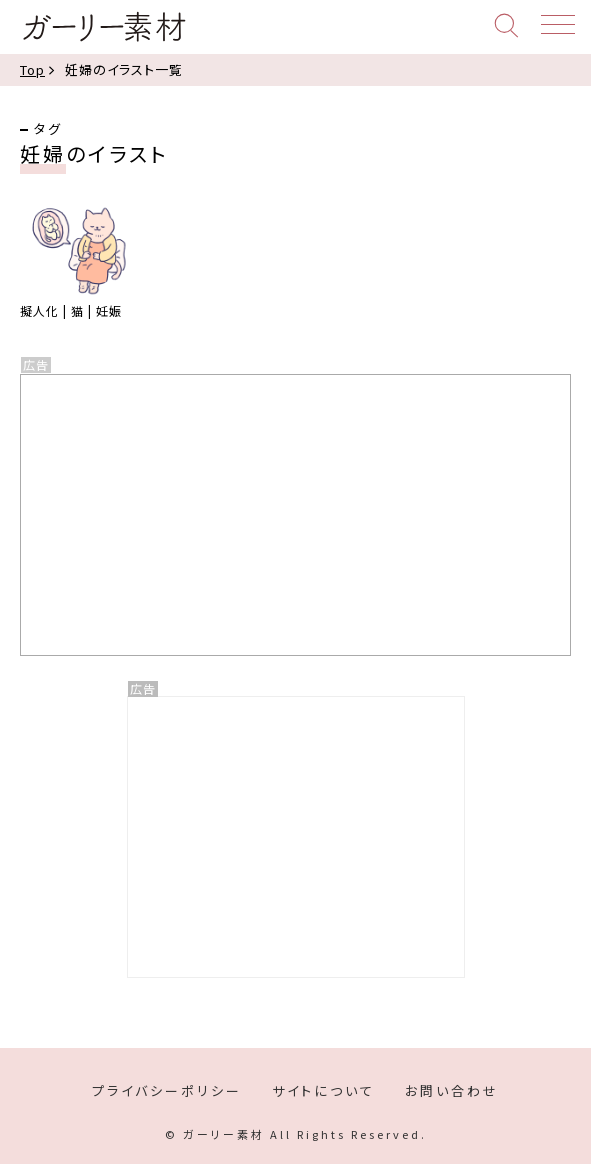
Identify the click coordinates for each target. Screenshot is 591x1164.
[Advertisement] (296, 837)
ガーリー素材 (103, 27)
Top (32, 69)
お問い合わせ (452, 1090)
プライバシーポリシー (167, 1090)
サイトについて (323, 1090)
